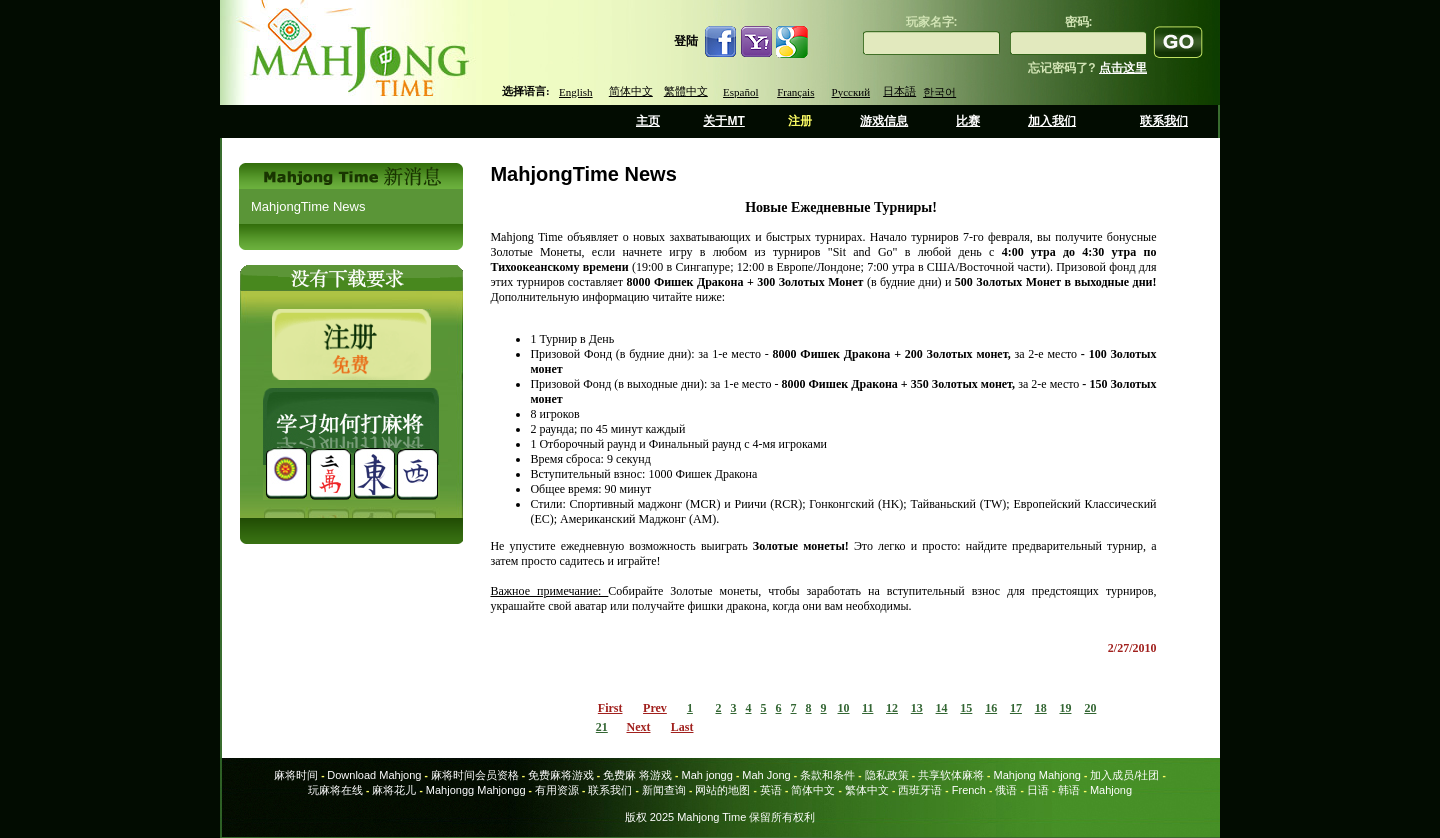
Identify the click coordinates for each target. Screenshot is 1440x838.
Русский (851, 92)
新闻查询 (664, 790)
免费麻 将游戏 (637, 775)
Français (795, 92)
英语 (771, 790)
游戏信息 (884, 121)
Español (740, 92)
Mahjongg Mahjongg (476, 790)
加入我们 (1052, 121)
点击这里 (1123, 68)
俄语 (1006, 790)
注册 (800, 121)
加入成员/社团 (1124, 775)
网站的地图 (722, 790)
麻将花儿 (394, 790)
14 (942, 708)
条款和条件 (827, 775)
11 (867, 708)
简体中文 (631, 91)
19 (1065, 708)
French (969, 790)
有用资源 (557, 790)
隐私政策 (887, 775)
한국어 (939, 92)
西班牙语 (920, 790)
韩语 (1069, 790)
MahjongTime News (308, 206)
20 (1090, 708)
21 (602, 727)
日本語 (899, 91)
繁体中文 (867, 790)
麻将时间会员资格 (475, 775)
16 (991, 708)
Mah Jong (766, 775)
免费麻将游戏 (561, 775)
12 (892, 708)
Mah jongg (706, 775)
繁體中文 (686, 91)
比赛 (968, 121)
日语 (1038, 790)
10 (844, 708)
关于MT (723, 121)
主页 (648, 121)
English (576, 92)
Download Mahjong (374, 775)
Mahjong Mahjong (1037, 775)
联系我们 (1164, 121)
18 (1041, 708)
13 (917, 708)
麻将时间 (296, 775)
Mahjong (1111, 790)
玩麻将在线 (335, 790)
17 (1016, 708)
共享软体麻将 (951, 775)
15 (966, 708)
